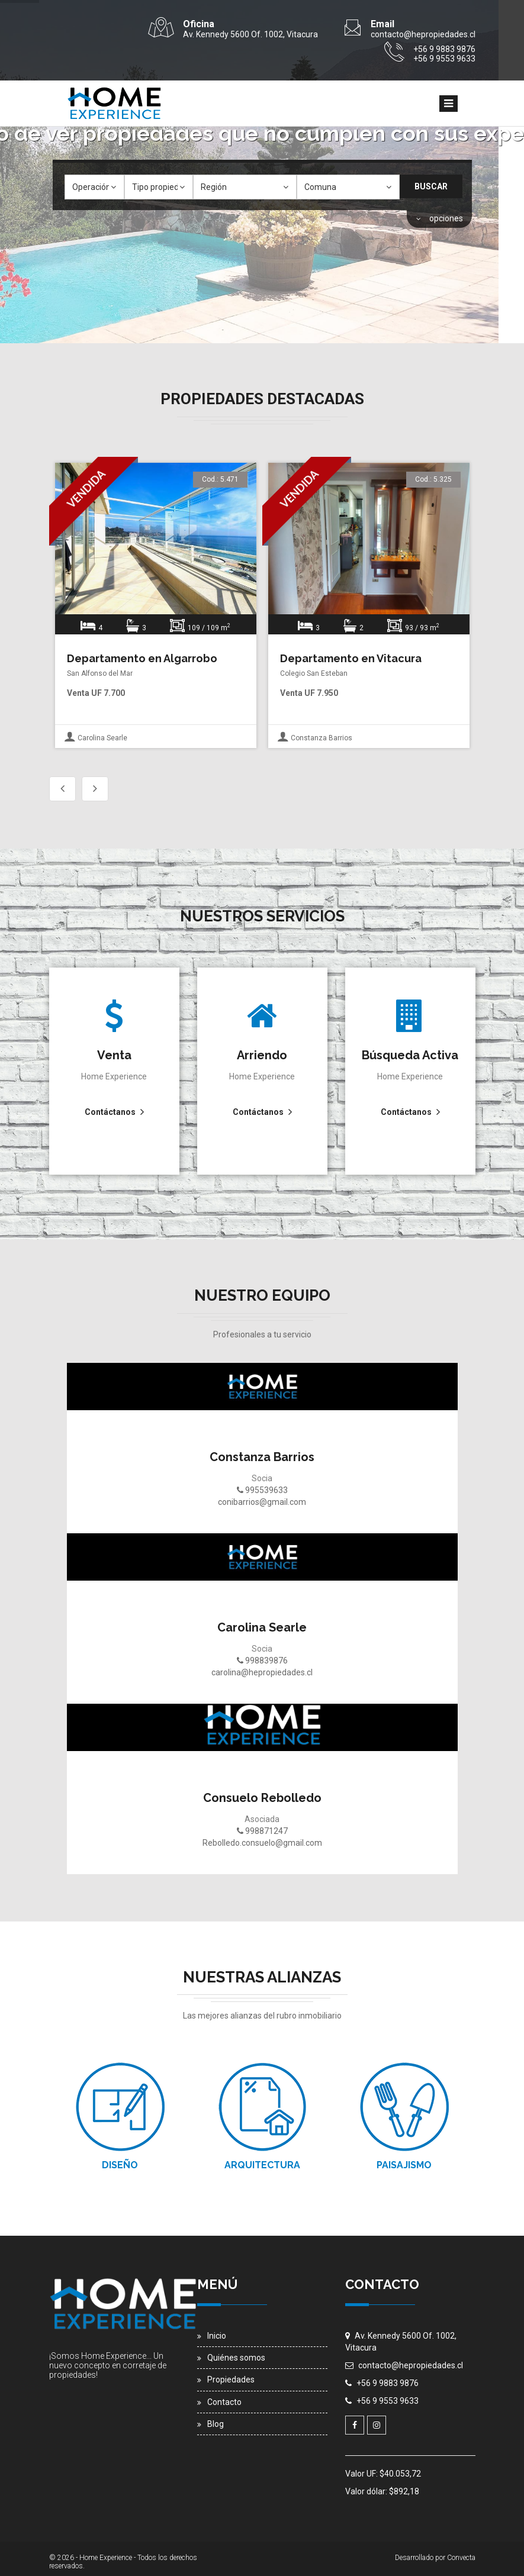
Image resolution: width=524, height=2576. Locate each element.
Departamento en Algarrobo (142, 658)
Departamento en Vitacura (351, 658)
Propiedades (231, 2379)
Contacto (224, 2402)
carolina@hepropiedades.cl (262, 1672)
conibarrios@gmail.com (262, 1502)
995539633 (262, 1490)
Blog (215, 2424)
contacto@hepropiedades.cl (410, 2365)
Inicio (216, 2335)
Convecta (461, 2558)
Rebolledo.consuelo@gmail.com (262, 1843)
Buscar (431, 186)
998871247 (262, 1831)
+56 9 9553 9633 (387, 2401)
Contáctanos (110, 1112)
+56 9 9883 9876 (387, 2383)
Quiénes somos (236, 2357)
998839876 (262, 1660)
